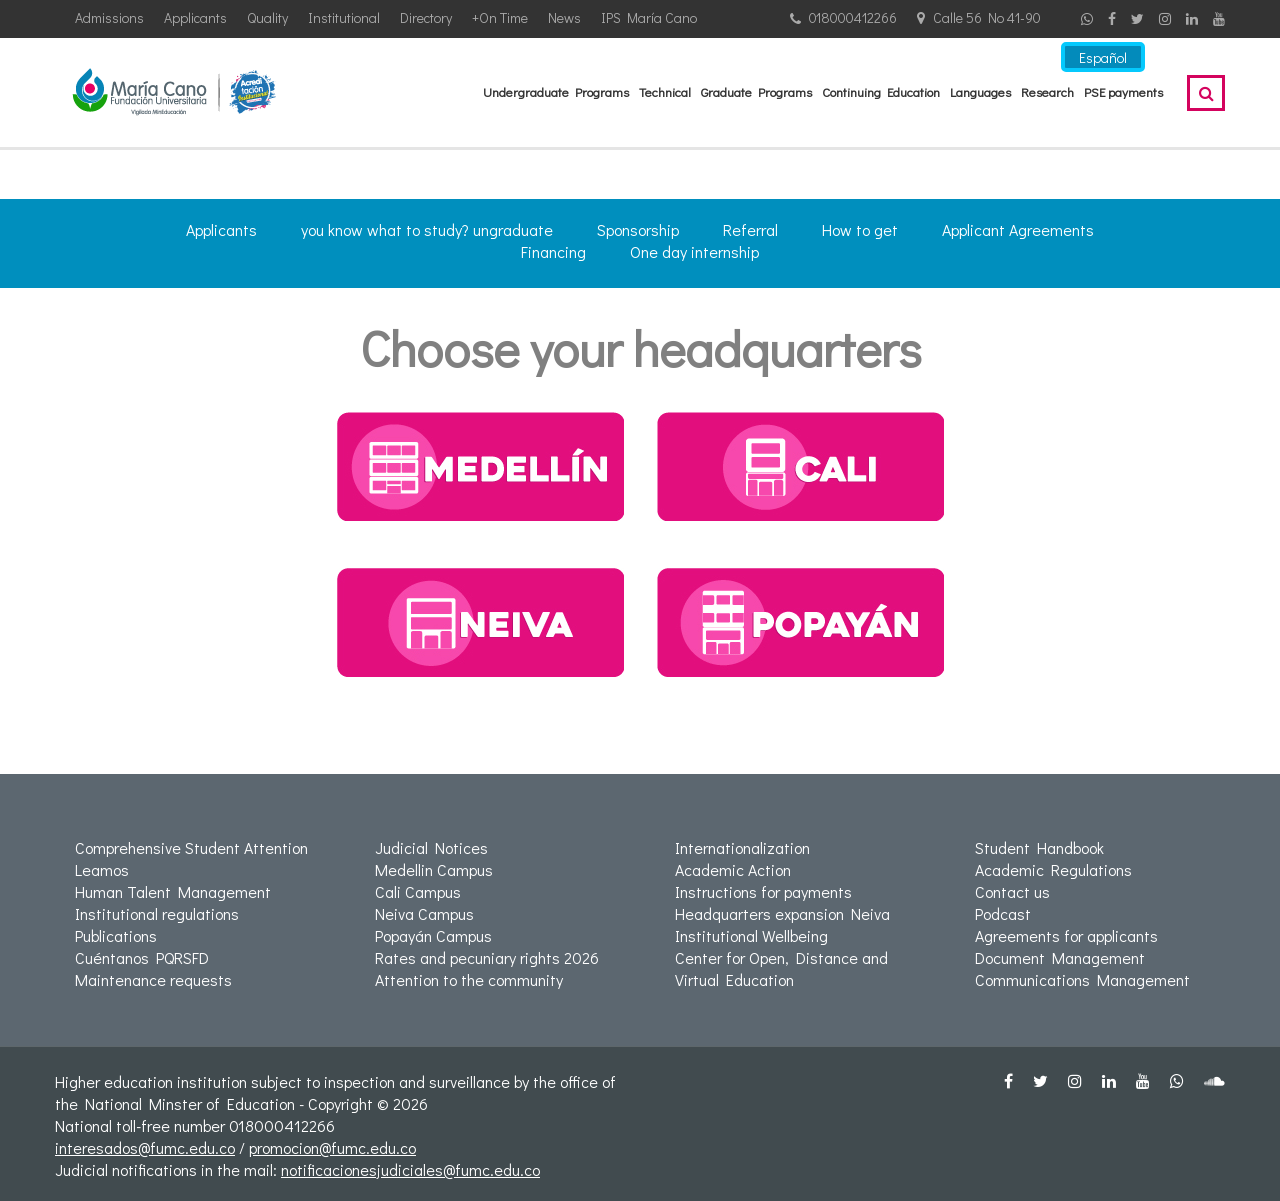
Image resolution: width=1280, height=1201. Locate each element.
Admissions (109, 17)
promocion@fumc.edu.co (332, 1147)
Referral (750, 229)
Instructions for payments (763, 891)
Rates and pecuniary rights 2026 (487, 957)
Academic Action (733, 869)
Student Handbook (1039, 847)
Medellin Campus (434, 869)
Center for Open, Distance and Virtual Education (781, 968)
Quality (267, 17)
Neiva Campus (424, 913)
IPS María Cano (649, 17)
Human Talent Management (173, 891)
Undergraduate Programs (556, 91)
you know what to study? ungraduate (427, 229)
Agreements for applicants (1066, 935)
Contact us (1012, 891)
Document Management (1060, 957)
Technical (665, 91)
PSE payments (1123, 91)
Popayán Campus (433, 935)
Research (1047, 91)
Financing (553, 251)
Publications (116, 935)
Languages (980, 91)
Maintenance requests (153, 979)
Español (1103, 57)
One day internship (694, 251)
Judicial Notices (431, 847)
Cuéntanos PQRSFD (142, 957)
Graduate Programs (756, 91)
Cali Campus (418, 891)
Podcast (1003, 913)
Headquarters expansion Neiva (782, 913)
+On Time (500, 17)
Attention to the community (469, 979)
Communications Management (1082, 979)
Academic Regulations (1053, 869)
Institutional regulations (157, 913)
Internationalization (742, 847)
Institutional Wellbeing (751, 935)
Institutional (344, 17)
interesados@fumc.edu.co (145, 1147)
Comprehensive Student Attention (191, 847)
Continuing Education (881, 91)
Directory (426, 17)
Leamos (102, 869)
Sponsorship (638, 229)
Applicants (195, 17)
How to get (860, 229)
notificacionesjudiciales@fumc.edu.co (410, 1169)
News (564, 17)
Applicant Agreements (1018, 229)
